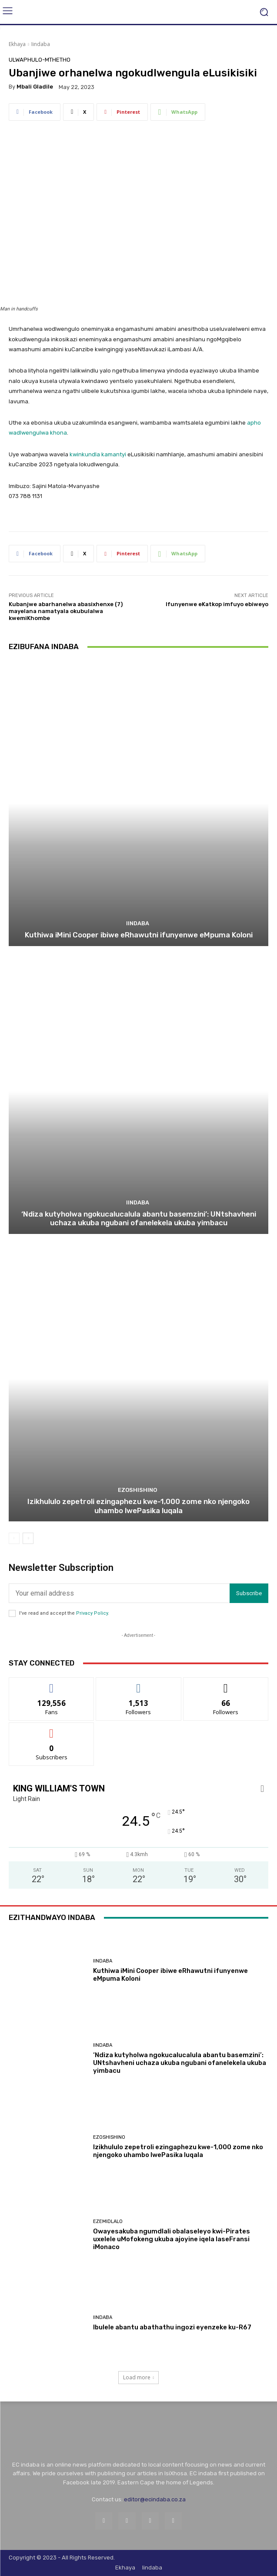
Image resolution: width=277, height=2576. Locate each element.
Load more (138, 2377)
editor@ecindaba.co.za (155, 2499)
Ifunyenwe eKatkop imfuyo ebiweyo (217, 604)
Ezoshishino (137, 1490)
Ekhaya (17, 44)
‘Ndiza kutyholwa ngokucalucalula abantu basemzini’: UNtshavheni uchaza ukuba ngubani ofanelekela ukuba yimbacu (138, 1218)
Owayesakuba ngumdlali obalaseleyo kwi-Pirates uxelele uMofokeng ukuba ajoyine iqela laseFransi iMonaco (171, 2239)
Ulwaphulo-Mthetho (39, 60)
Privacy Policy (92, 1613)
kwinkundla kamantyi (98, 454)
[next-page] (28, 1538)
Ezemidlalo (108, 2221)
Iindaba (40, 44)
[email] (119, 1593)
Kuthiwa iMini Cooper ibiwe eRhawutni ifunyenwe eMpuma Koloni (139, 934)
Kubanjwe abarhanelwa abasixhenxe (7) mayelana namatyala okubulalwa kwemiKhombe (66, 611)
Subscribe (249, 1593)
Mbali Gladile (35, 86)
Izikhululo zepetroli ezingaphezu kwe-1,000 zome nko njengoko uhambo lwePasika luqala (138, 1505)
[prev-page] (14, 1538)
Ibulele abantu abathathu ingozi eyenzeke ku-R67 (172, 2327)
